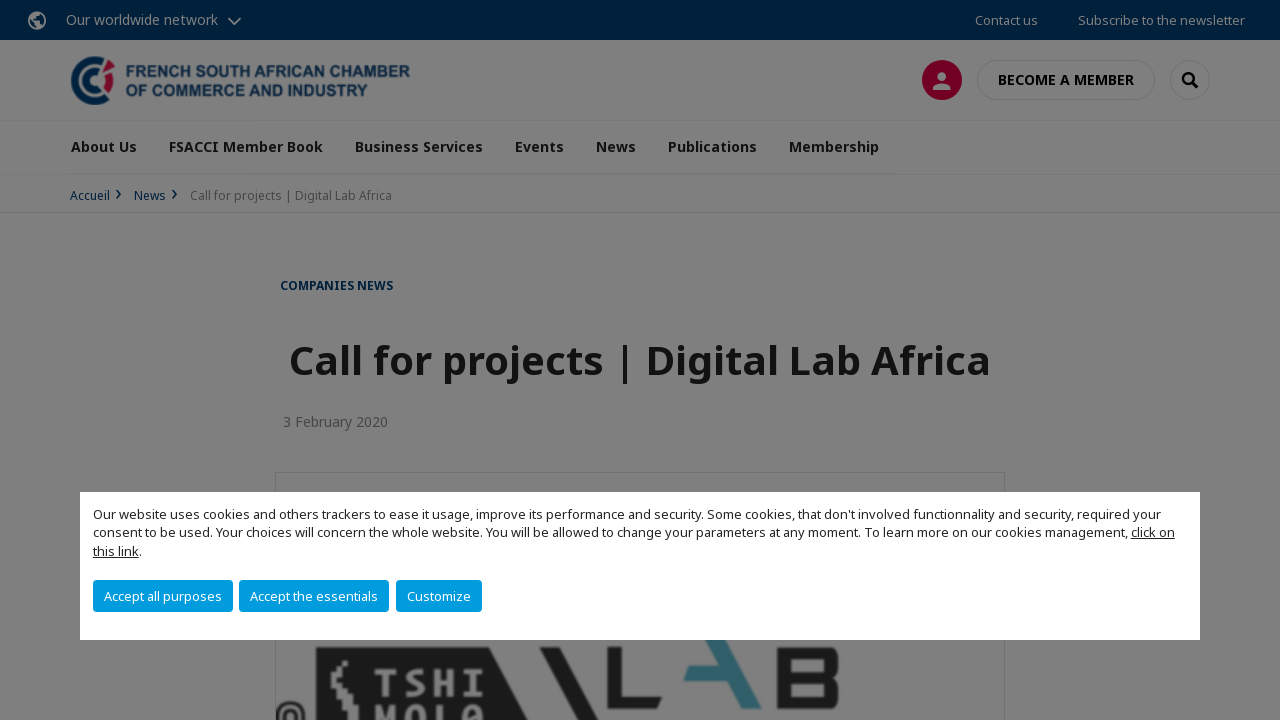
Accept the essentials (314, 596)
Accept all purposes (163, 596)
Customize (439, 596)
